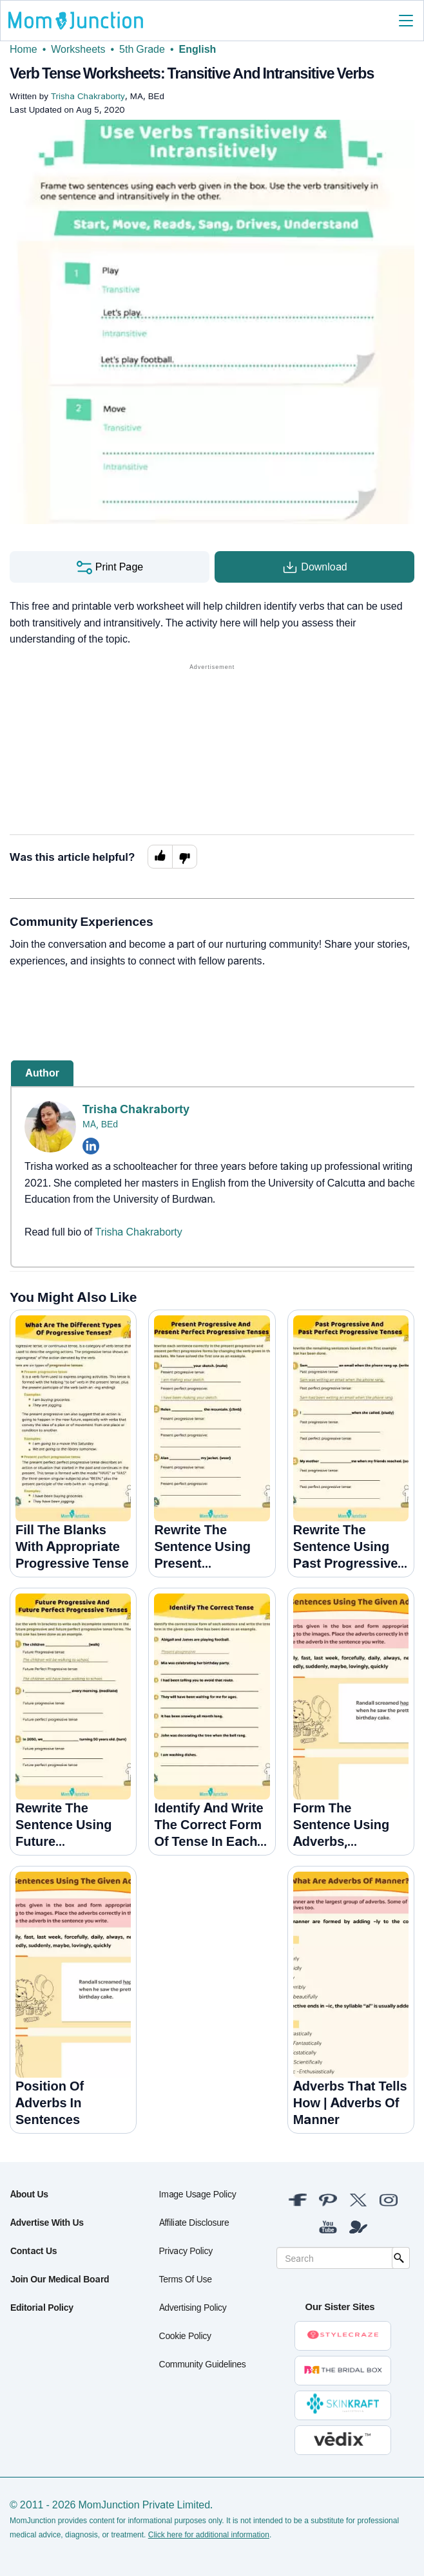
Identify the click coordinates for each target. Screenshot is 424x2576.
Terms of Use (185, 2278)
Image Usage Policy (197, 2193)
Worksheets (78, 48)
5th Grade (142, 48)
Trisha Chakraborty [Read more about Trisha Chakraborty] (138, 1231)
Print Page (109, 566)
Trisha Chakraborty (135, 1109)
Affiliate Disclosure (194, 2222)
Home (23, 48)
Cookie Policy (185, 2335)
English (198, 48)
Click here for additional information (208, 2534)
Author (42, 1072)
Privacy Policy (186, 2250)
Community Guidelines (202, 2363)
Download (314, 566)
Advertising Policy (193, 2307)
